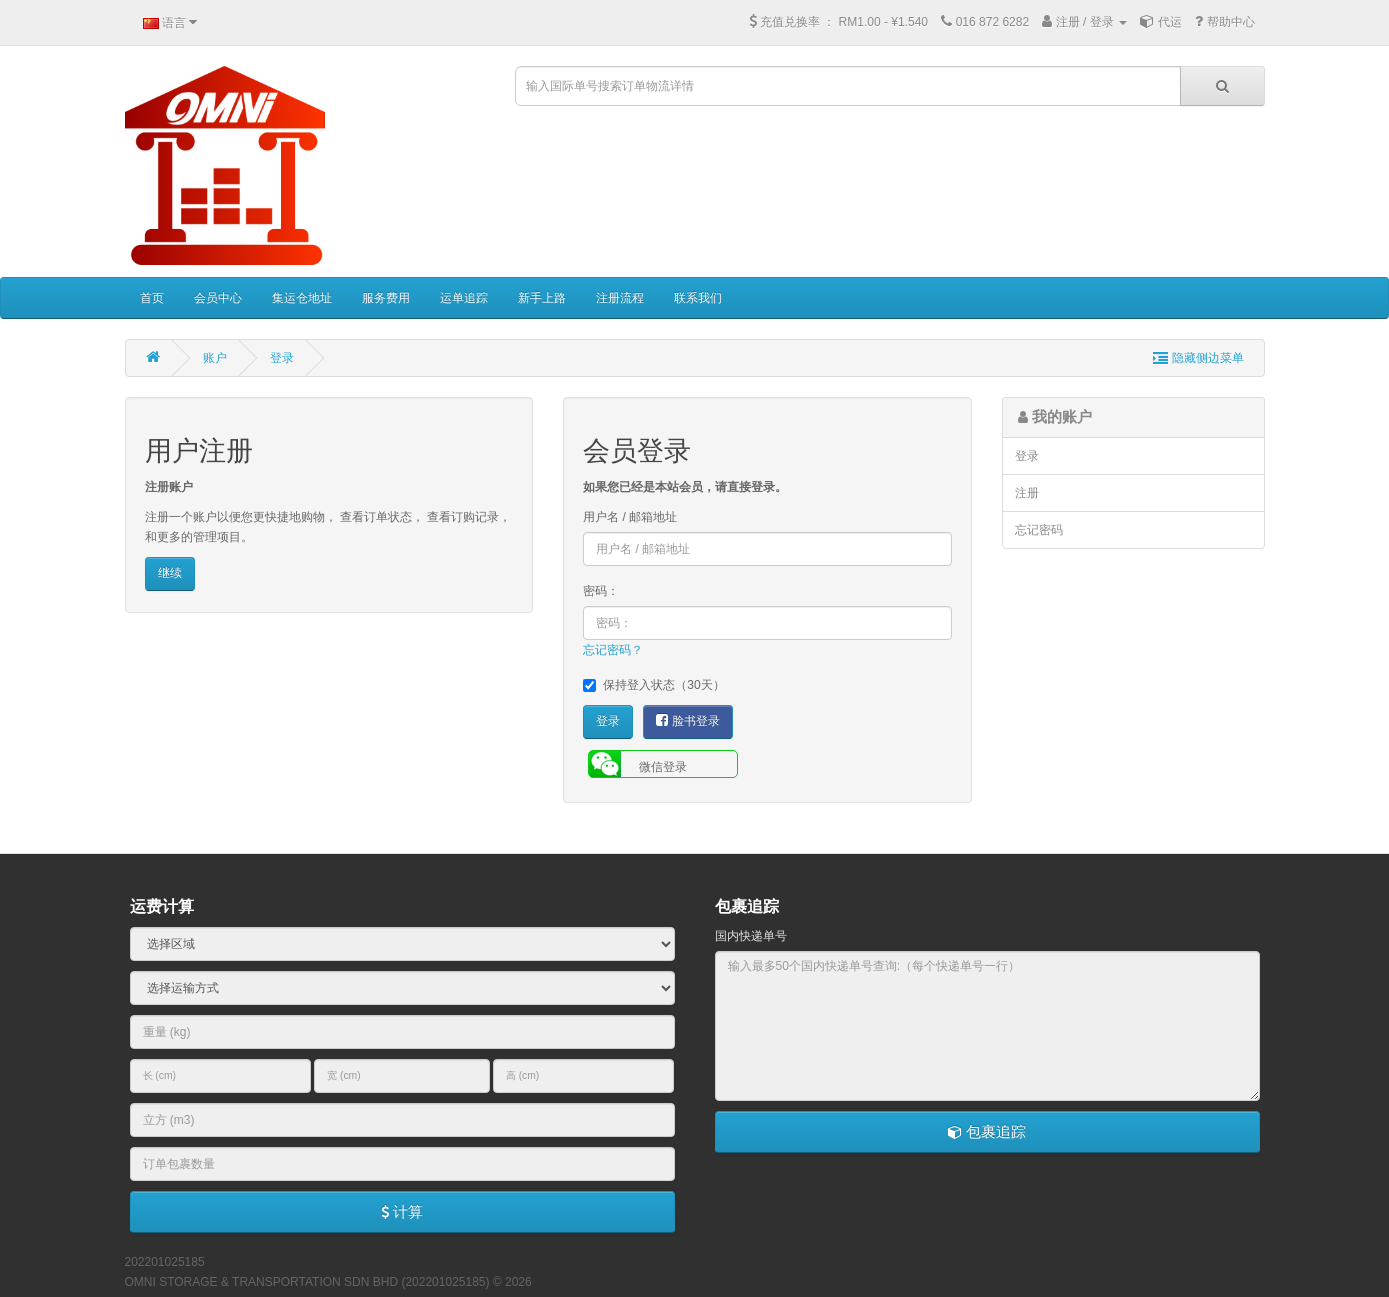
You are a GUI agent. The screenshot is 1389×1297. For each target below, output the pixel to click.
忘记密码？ (613, 650)
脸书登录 (687, 720)
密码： (601, 591)
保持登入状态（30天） (653, 685)
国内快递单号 (751, 936)
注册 (1027, 493)
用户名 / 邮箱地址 (630, 517)
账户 (215, 358)
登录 (282, 358)
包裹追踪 (987, 1131)
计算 (402, 1211)
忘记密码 (1039, 530)
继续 (170, 573)
